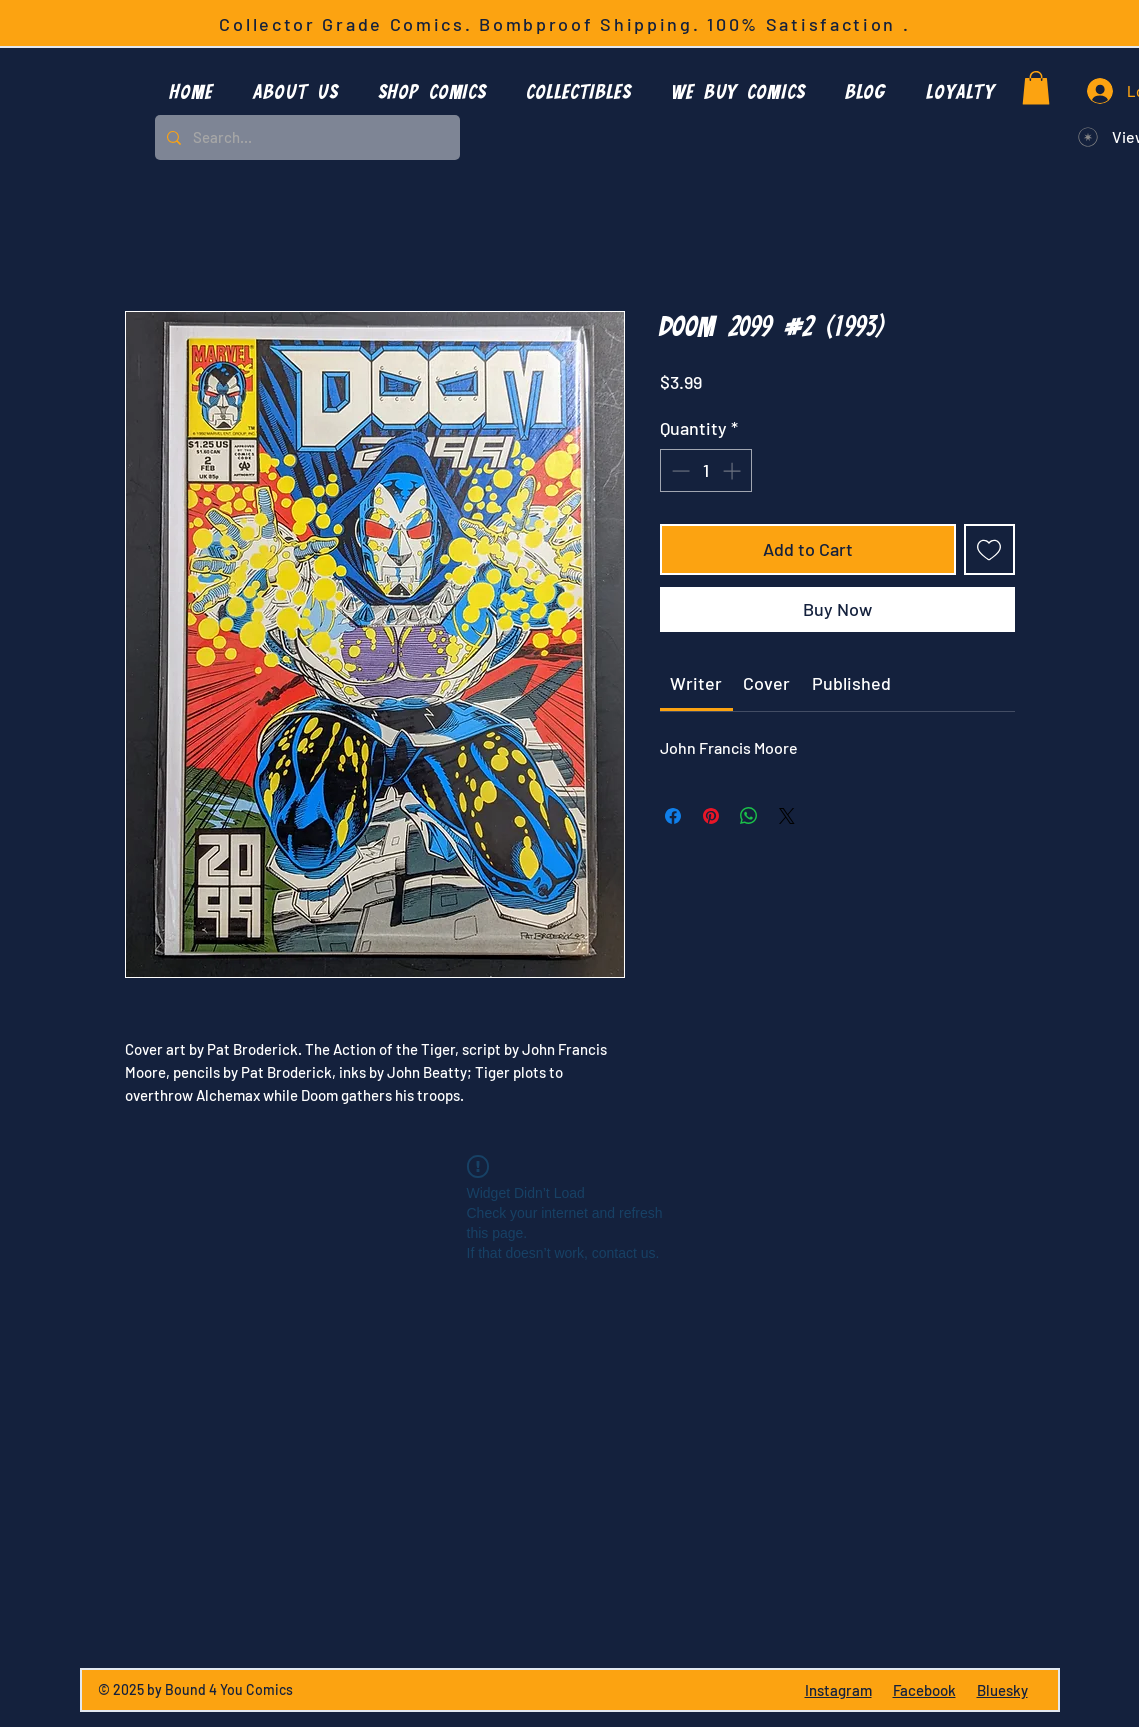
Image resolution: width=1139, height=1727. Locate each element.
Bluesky (1002, 1690)
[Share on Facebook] (673, 816)
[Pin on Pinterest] (711, 816)
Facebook (924, 1690)
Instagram (838, 1690)
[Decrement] (678, 470)
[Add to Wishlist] (989, 549)
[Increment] (733, 470)
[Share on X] (787, 816)
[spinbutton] (706, 470)
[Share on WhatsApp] (749, 816)
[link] (696, 683)
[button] (433, 91)
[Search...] (305, 137)
